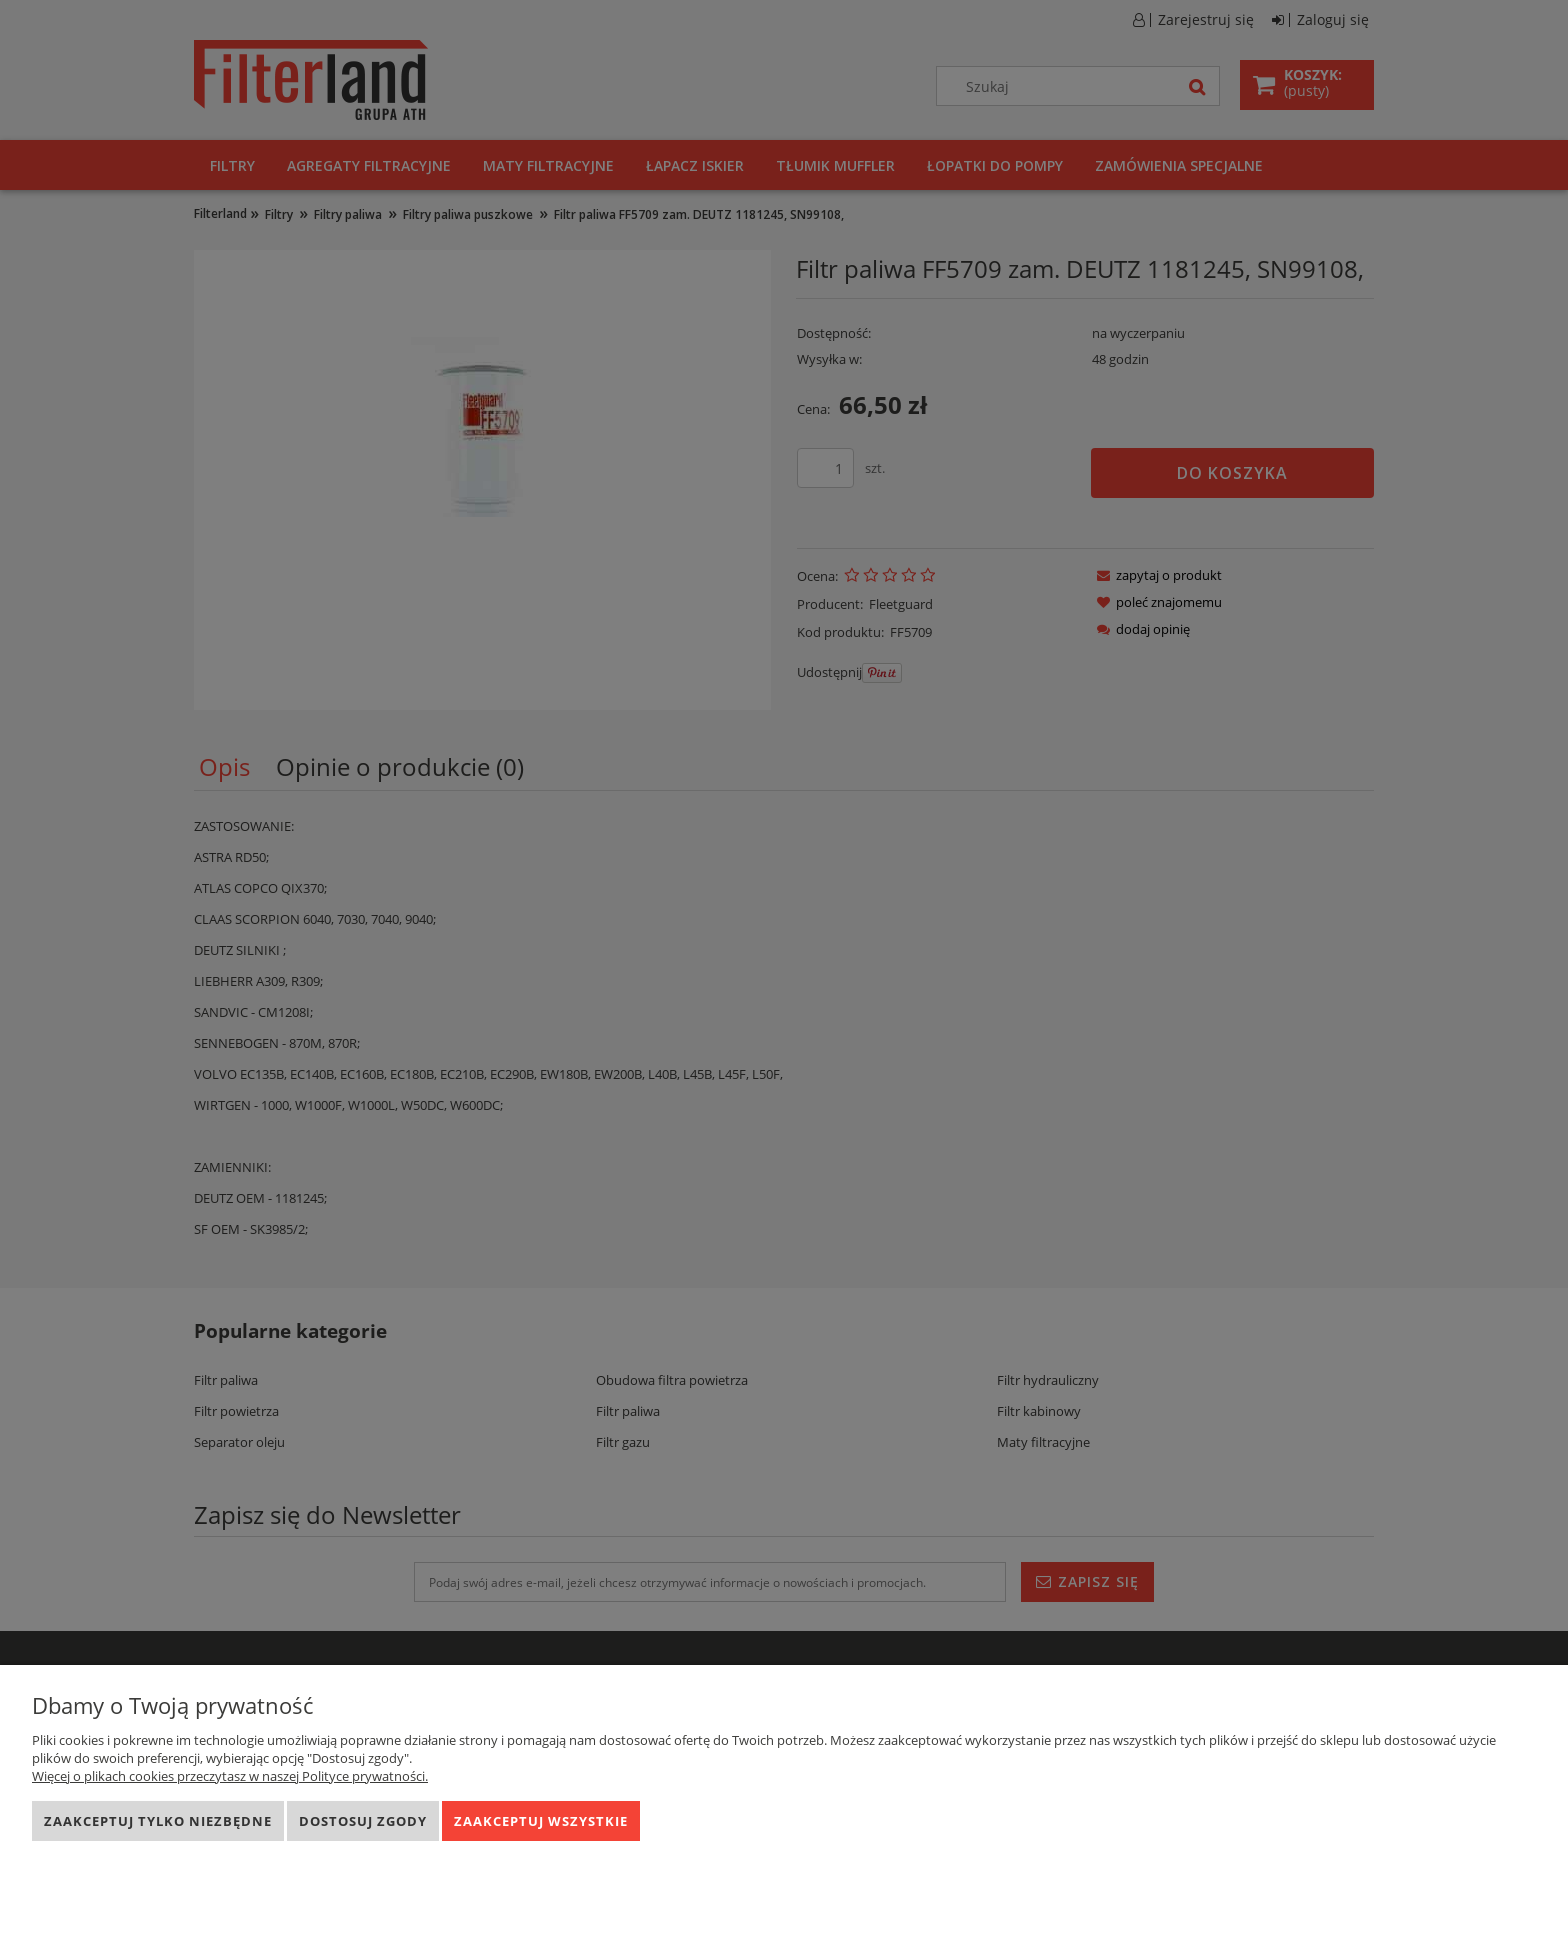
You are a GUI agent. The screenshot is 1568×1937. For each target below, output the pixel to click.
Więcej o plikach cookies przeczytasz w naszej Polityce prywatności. (230, 1776)
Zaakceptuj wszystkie (541, 1821)
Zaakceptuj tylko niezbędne (158, 1821)
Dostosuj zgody (363, 1821)
